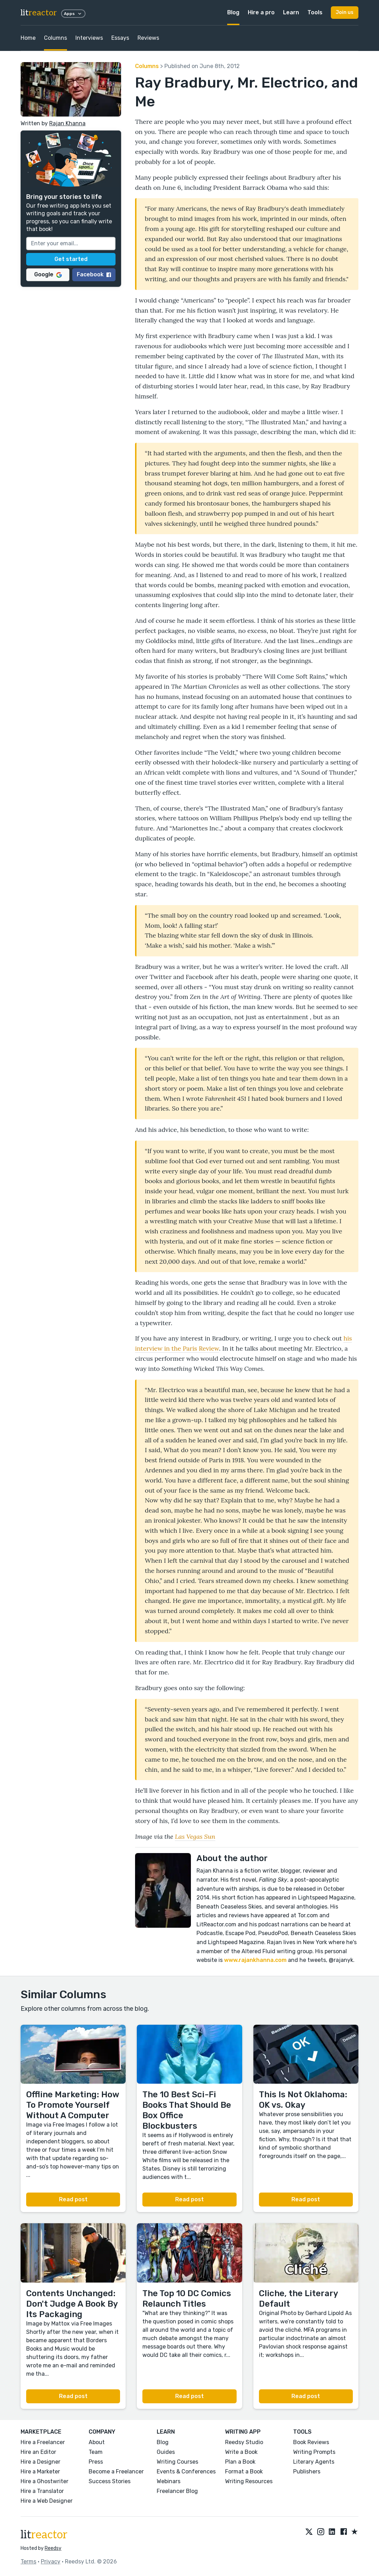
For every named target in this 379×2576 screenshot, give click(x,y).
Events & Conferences (186, 2471)
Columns (55, 38)
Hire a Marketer (40, 2471)
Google (48, 274)
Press (96, 2461)
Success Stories (110, 2481)
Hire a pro (261, 12)
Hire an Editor (38, 2452)
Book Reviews (311, 2442)
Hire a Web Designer (47, 2500)
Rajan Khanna (67, 123)
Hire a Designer (40, 2461)
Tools (314, 12)
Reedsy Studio (244, 2442)
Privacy (50, 2561)
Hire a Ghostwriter (44, 2481)
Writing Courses (177, 2461)
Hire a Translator (42, 2491)
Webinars (168, 2481)
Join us (345, 12)
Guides (166, 2452)
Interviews (89, 38)
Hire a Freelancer (43, 2442)
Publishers (306, 2471)
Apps (73, 13)
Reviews (148, 38)
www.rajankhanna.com (255, 1960)
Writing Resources (249, 2481)
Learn (291, 12)
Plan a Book (240, 2461)
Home (28, 38)
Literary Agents (313, 2461)
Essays (120, 38)
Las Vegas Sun (195, 1836)
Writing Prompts (314, 2452)
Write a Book (241, 2452)
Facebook (94, 274)
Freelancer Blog (177, 2491)
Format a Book (244, 2471)
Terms (28, 2561)
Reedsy (53, 2548)
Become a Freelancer (116, 2471)
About (97, 2442)
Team (96, 2452)
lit (39, 13)
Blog (233, 12)
